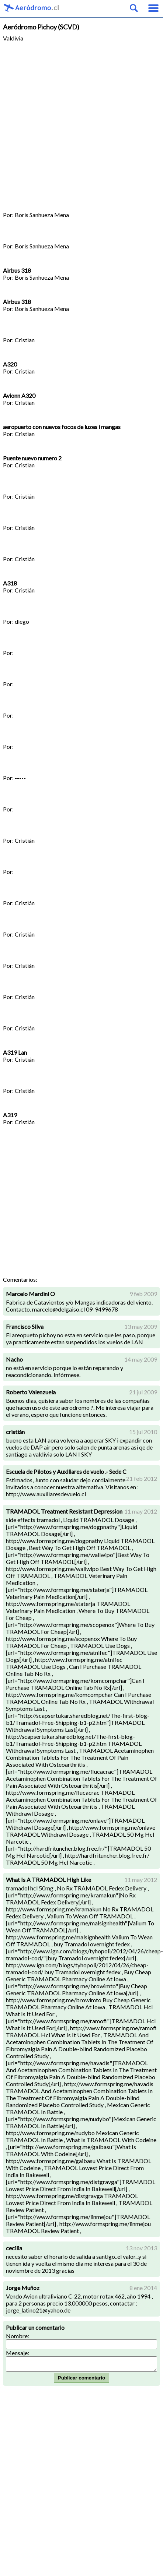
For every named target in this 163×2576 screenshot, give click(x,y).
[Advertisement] (69, 123)
